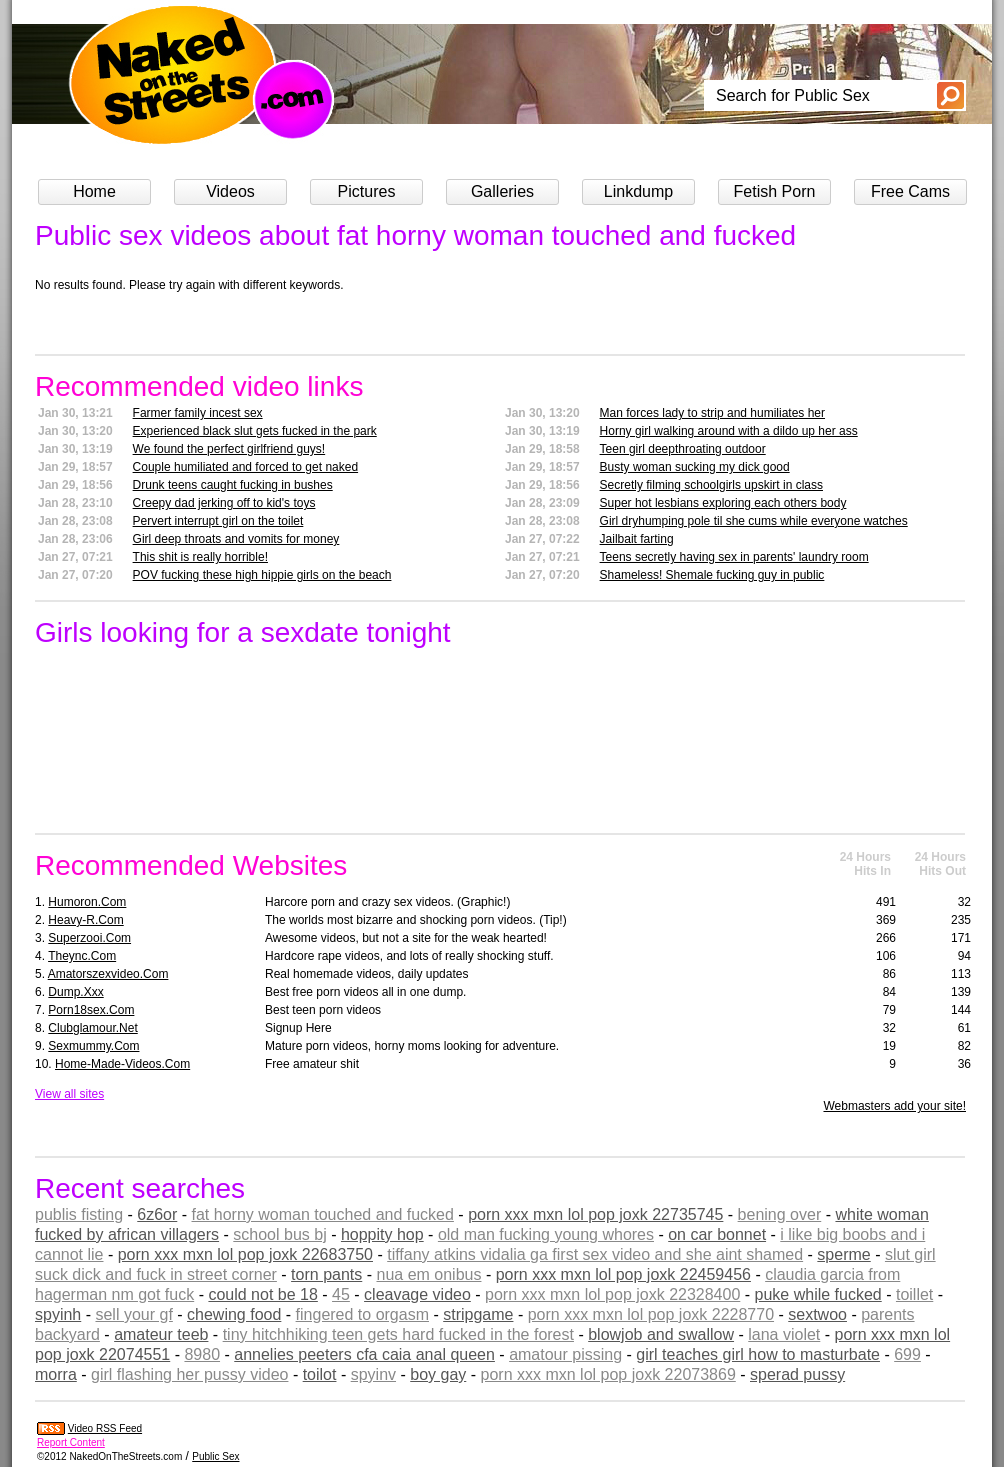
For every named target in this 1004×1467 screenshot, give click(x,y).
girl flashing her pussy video (189, 1374)
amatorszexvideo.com (108, 974)
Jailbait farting (637, 539)
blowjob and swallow (661, 1334)
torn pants (326, 1274)
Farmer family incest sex (198, 413)
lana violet (784, 1334)
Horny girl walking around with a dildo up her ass (729, 431)
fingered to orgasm (362, 1314)
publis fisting (79, 1214)
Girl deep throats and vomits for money (236, 539)
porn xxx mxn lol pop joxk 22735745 (595, 1214)
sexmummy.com (93, 1046)
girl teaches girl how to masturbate (758, 1354)
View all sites (69, 1094)
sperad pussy (797, 1374)
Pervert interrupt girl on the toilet (218, 521)
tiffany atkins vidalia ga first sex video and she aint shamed (595, 1254)
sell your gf (133, 1314)
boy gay (438, 1374)
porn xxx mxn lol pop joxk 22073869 (608, 1374)
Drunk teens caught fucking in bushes (233, 485)
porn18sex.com (91, 1010)
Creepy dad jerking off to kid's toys (224, 503)
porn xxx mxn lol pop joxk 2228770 (651, 1314)
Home (94, 191)
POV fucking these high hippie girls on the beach (262, 575)
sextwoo (817, 1314)
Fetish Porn (775, 191)
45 (341, 1294)
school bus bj (279, 1234)
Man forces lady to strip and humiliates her (712, 413)
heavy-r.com (85, 920)
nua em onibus (428, 1274)
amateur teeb (161, 1334)
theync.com (82, 956)
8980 (202, 1354)
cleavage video (417, 1294)
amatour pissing (565, 1354)
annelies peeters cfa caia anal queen (364, 1354)
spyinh (58, 1314)
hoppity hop (382, 1234)
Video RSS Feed (105, 1428)
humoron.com (87, 902)
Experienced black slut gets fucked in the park (255, 431)
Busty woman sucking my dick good (695, 467)
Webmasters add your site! (894, 1106)
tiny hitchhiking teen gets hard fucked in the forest (398, 1334)
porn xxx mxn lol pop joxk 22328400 (612, 1294)
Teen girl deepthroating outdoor (683, 449)
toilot (320, 1374)
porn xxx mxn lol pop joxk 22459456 (623, 1274)
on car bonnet (717, 1234)
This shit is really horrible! (200, 557)
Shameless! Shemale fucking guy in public (712, 575)
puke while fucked (818, 1294)
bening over (780, 1214)
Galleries (502, 191)
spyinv (373, 1374)
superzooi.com (89, 938)
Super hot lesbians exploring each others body (723, 503)
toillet (914, 1294)
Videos (230, 191)
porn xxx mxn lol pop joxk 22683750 (245, 1254)
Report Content (71, 1442)
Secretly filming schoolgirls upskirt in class (711, 485)
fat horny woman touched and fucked (323, 1214)
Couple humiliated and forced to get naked (246, 467)
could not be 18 (262, 1294)
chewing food (234, 1314)
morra (56, 1374)
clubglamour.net (92, 1028)
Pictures (367, 191)
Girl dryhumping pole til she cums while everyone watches (754, 521)
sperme (843, 1254)
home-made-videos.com (122, 1064)
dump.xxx (75, 992)
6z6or (157, 1214)
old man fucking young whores (546, 1234)
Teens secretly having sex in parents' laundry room (734, 557)
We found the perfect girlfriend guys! (229, 449)
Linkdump (638, 191)
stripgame (478, 1314)
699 (907, 1354)
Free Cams (910, 191)
